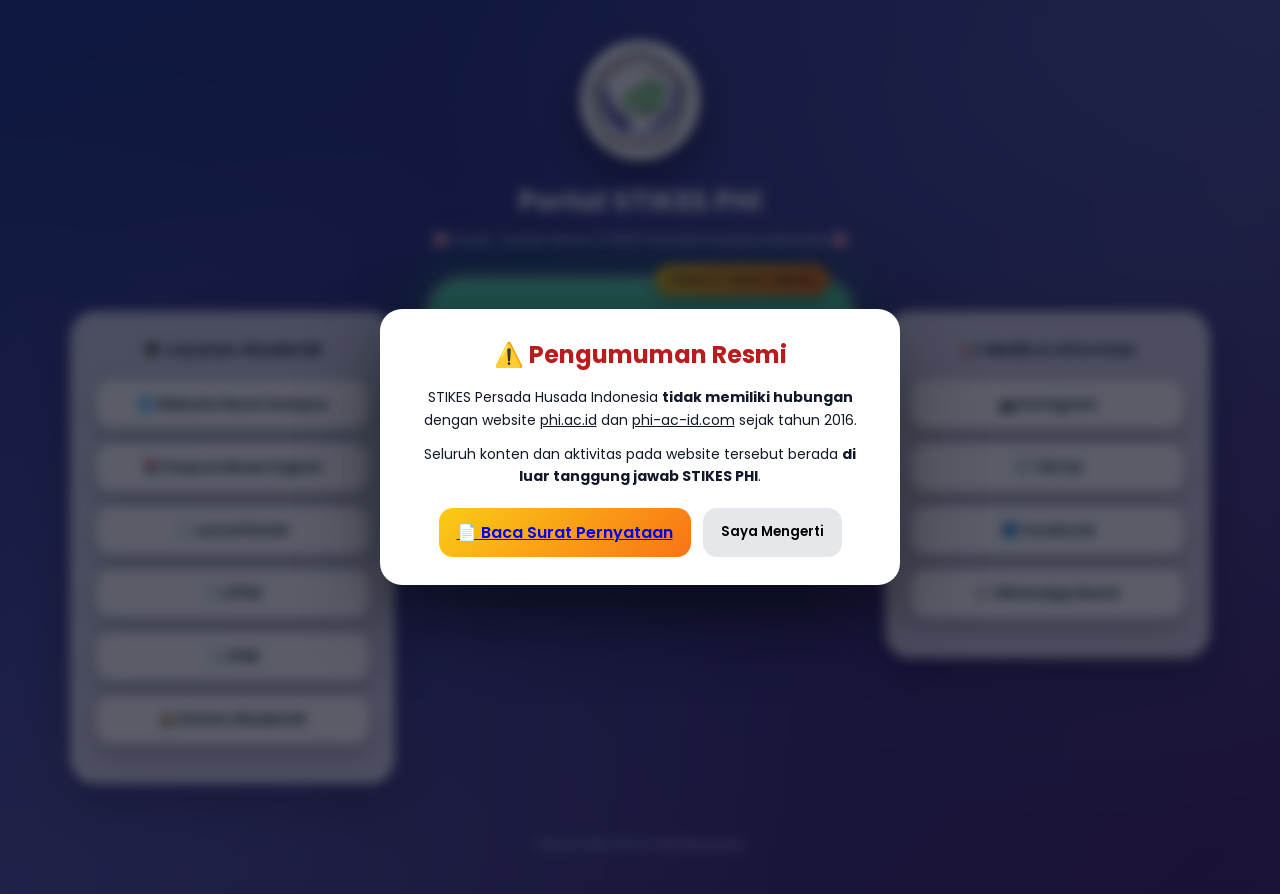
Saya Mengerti (772, 531)
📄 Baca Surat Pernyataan (565, 532)
